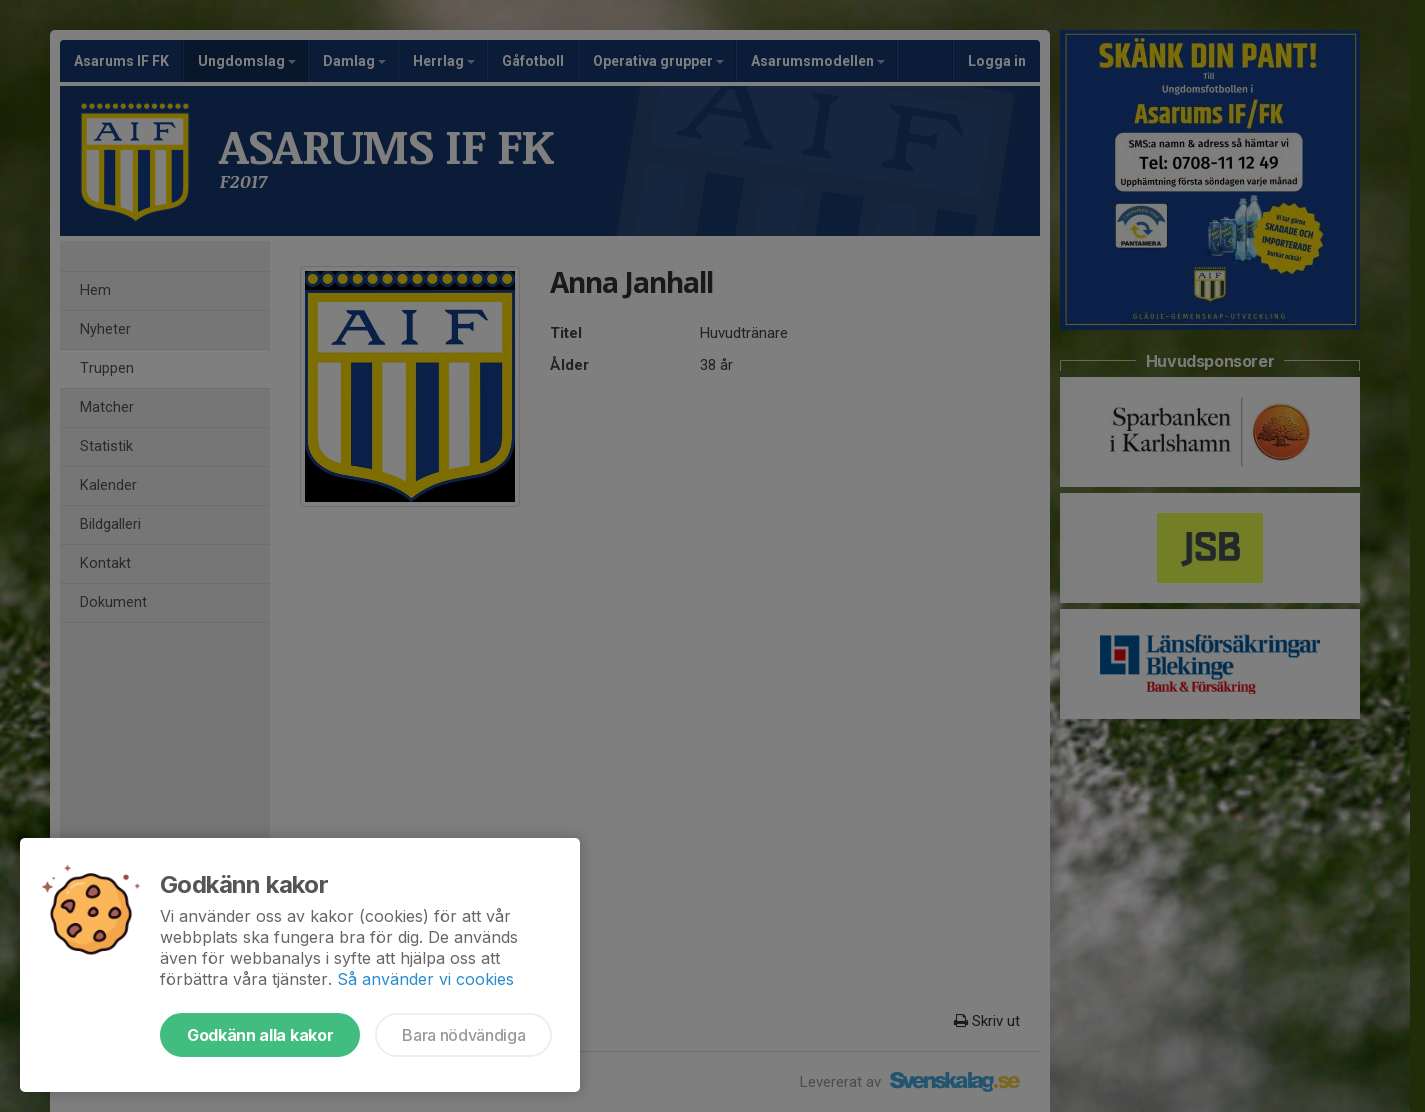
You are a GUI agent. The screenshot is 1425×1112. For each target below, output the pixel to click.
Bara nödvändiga (463, 1035)
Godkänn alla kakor (260, 1035)
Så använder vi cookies (425, 979)
